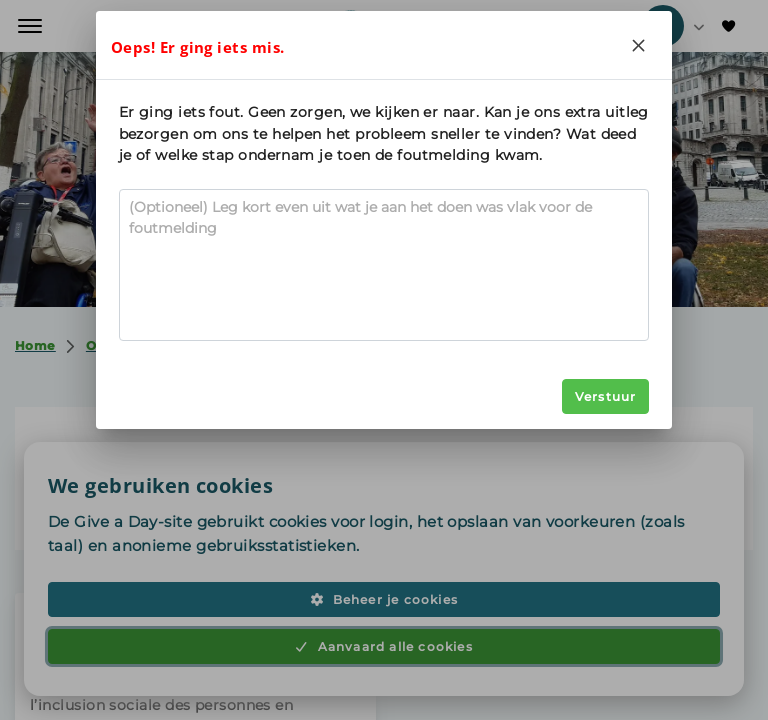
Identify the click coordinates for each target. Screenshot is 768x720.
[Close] (638, 45)
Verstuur (606, 396)
